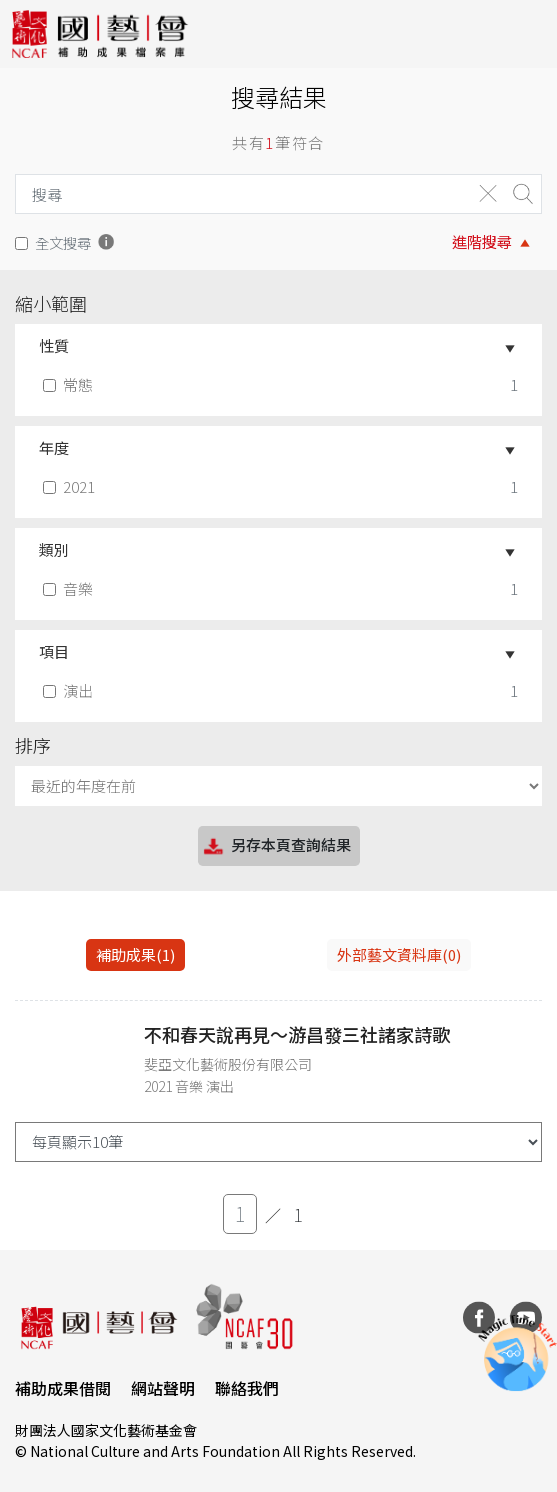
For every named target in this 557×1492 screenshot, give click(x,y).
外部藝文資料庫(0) (399, 954)
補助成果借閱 (63, 1388)
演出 (70, 690)
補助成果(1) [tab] (135, 954)
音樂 (70, 588)
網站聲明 (163, 1388)
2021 (71, 486)
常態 (70, 384)
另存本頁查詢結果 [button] (276, 846)
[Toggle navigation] (527, 34)
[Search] (238, 194)
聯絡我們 (247, 1388)
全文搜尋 (63, 242)
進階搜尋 (482, 241)
